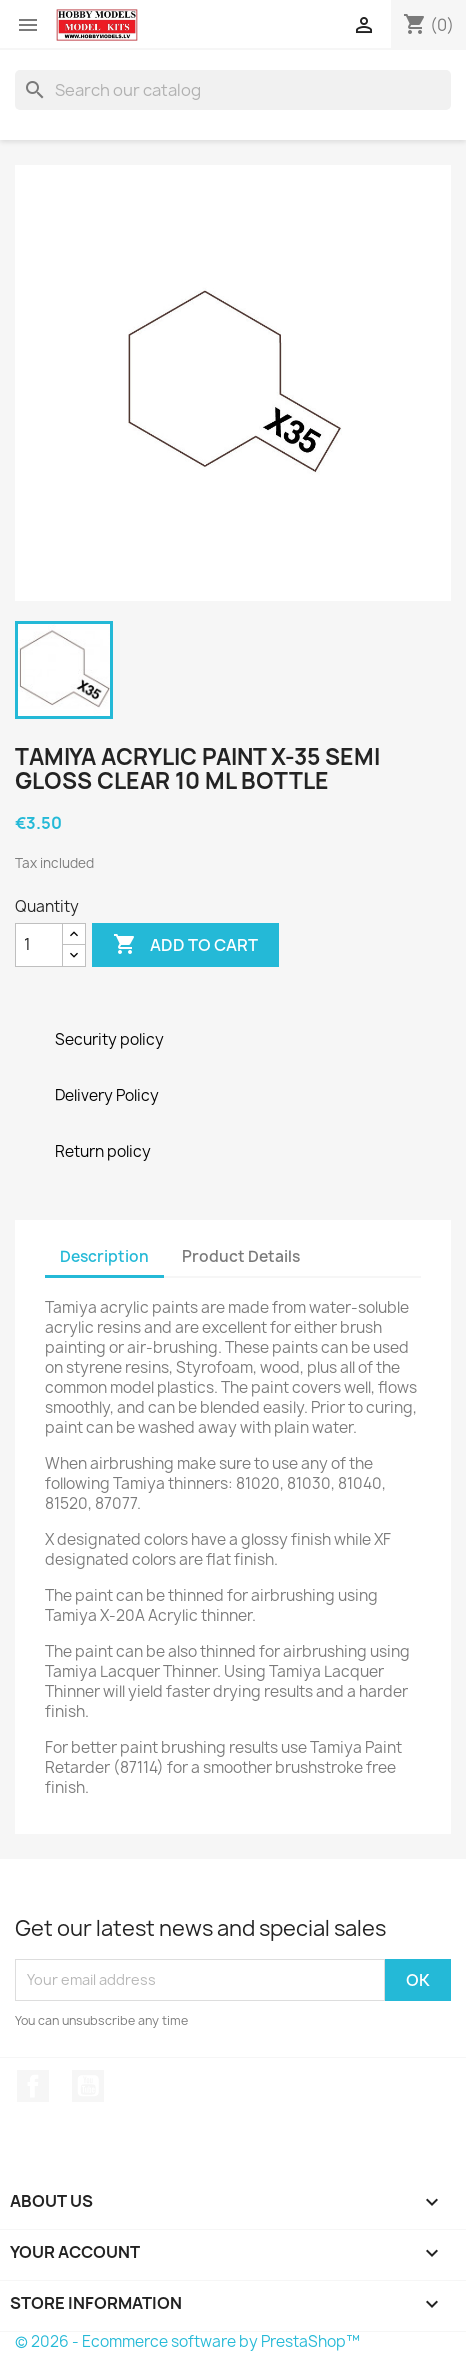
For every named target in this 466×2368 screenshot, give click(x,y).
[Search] (233, 90)
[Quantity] (39, 945)
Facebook (33, 2086)
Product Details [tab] (241, 1256)
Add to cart (185, 945)
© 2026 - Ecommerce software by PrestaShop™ (187, 2341)
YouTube (88, 2086)
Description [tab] (104, 1256)
